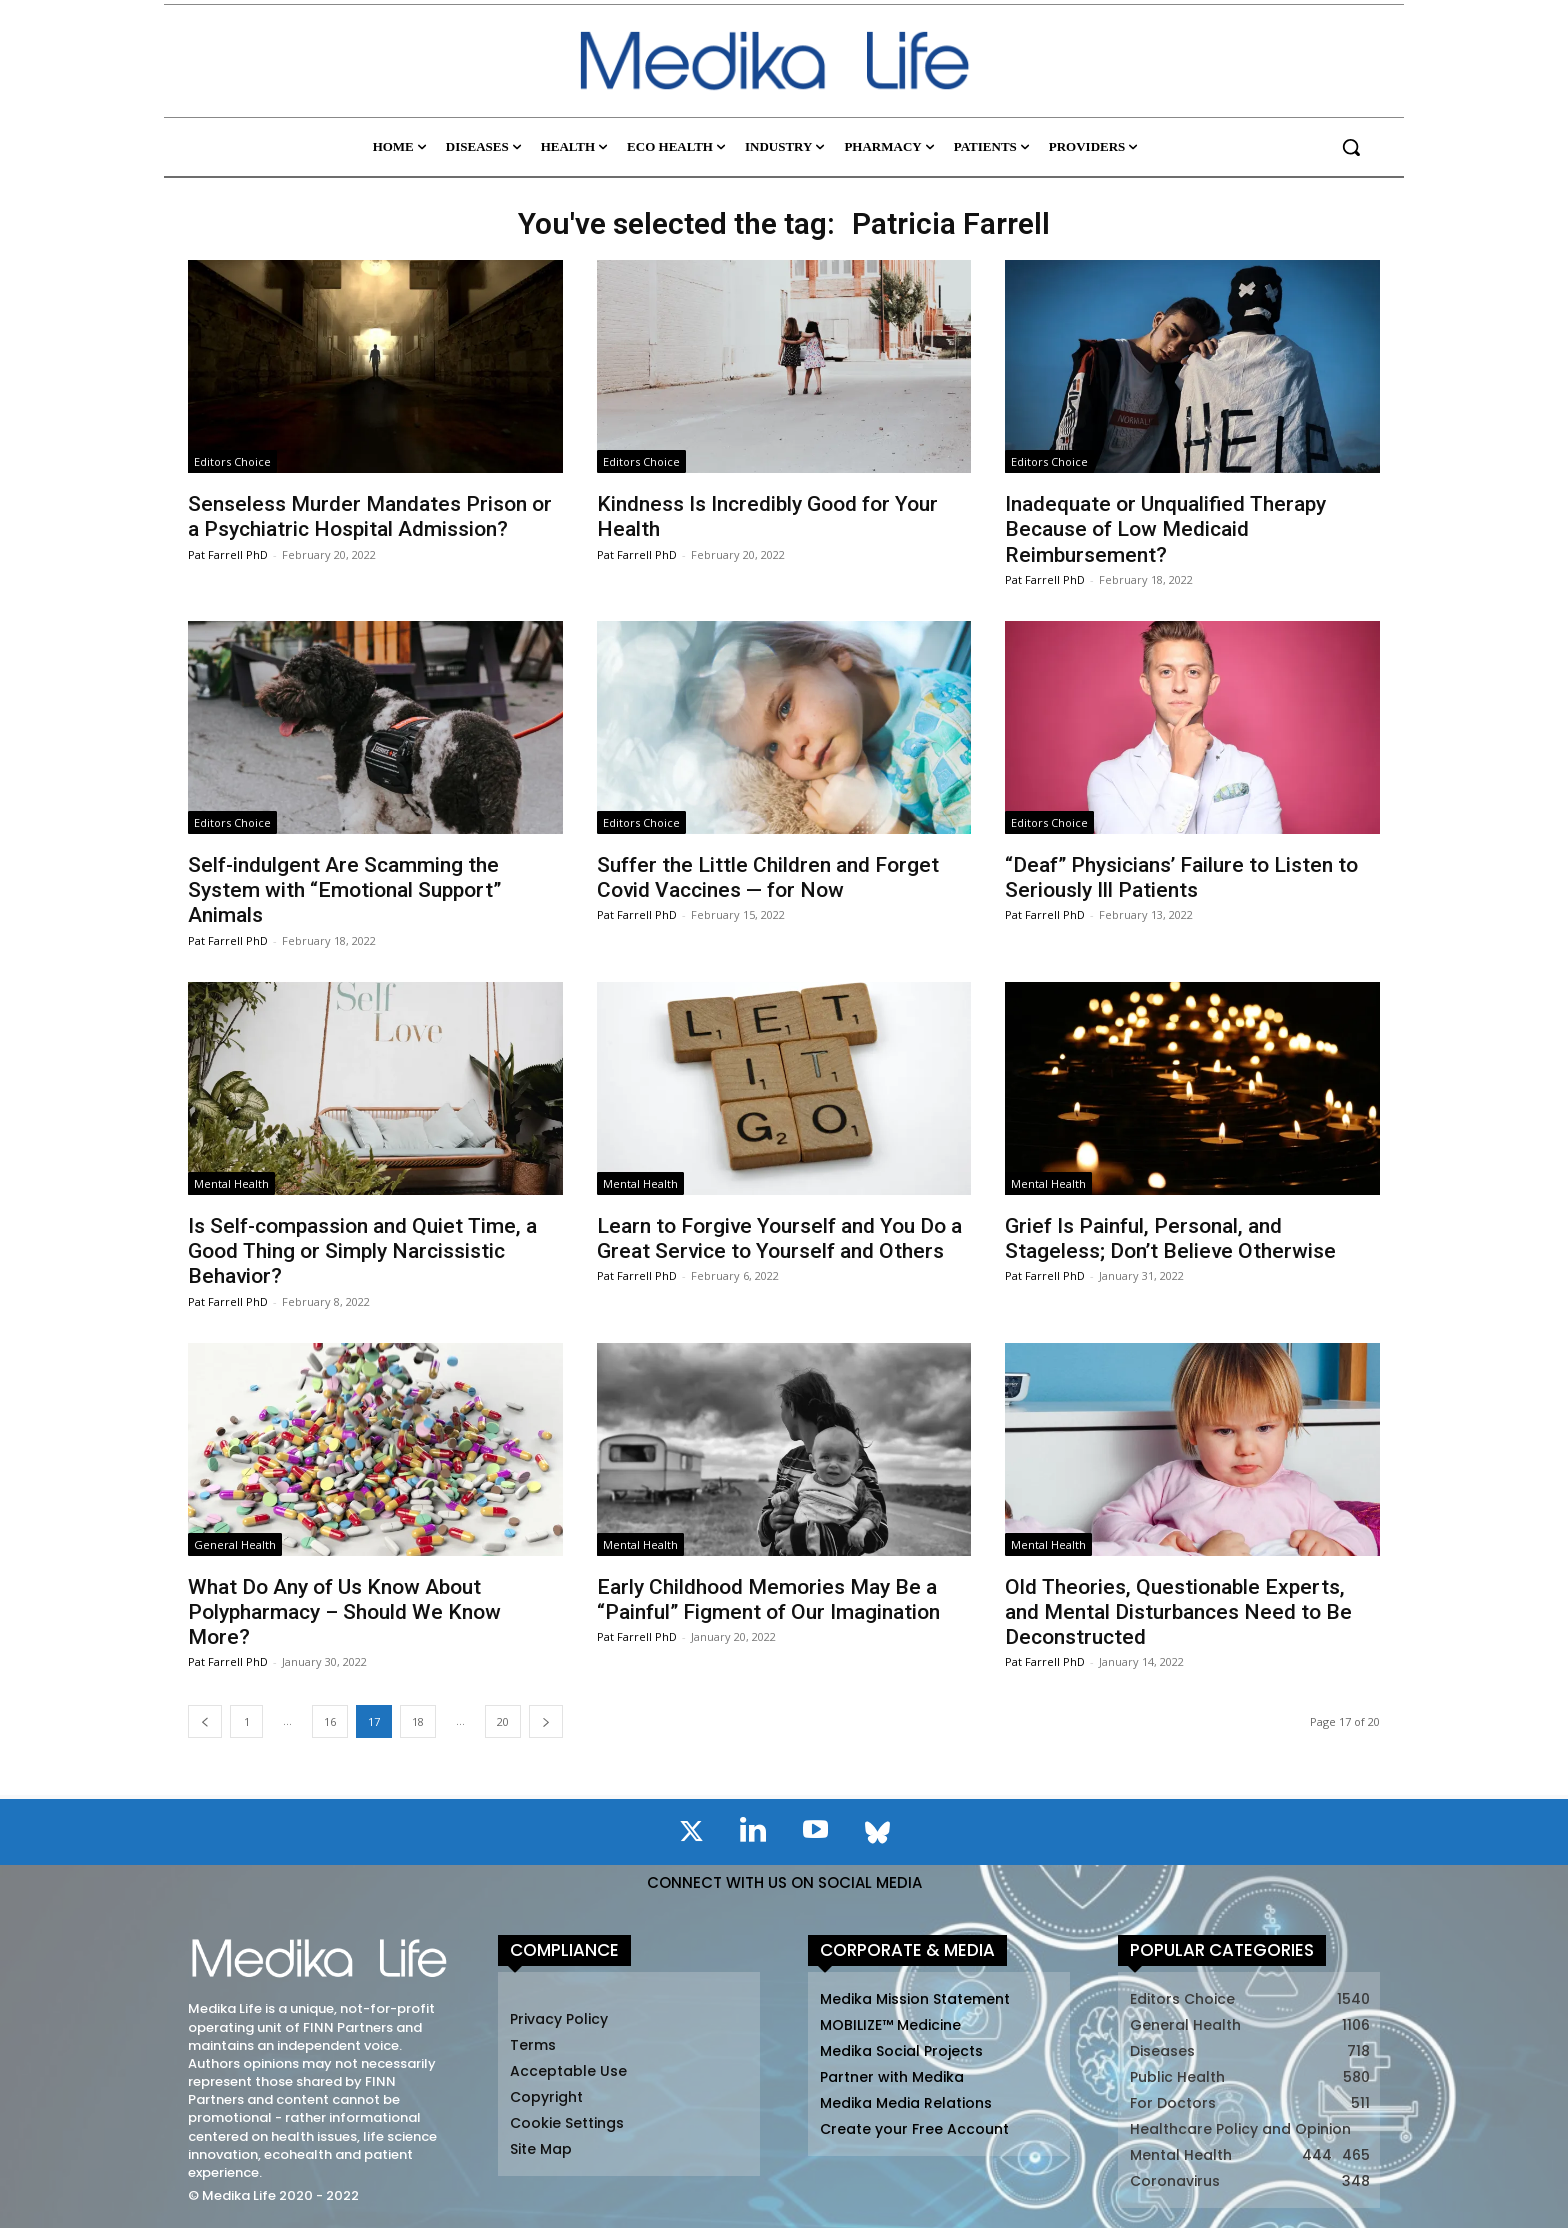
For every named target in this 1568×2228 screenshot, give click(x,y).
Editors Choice (232, 461)
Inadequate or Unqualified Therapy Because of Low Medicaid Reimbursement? (1165, 529)
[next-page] (546, 1721)
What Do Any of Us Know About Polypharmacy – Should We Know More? (344, 1612)
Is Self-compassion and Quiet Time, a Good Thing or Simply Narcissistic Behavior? (362, 1251)
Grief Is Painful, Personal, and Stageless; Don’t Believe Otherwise (1170, 1238)
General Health (235, 1544)
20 (503, 1721)
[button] (1351, 147)
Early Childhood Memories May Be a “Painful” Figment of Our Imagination (768, 1599)
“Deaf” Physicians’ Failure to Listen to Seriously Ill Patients (1181, 877)
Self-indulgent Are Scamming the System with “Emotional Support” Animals (344, 890)
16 (330, 1721)
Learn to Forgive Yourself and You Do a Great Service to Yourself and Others (779, 1238)
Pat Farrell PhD (228, 554)
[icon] (691, 1835)
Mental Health (231, 1183)
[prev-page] (205, 1721)
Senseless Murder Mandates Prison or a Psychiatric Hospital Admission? (370, 516)
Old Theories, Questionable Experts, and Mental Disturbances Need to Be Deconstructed (1178, 1612)
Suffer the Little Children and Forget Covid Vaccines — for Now (768, 877)
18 (418, 1721)
